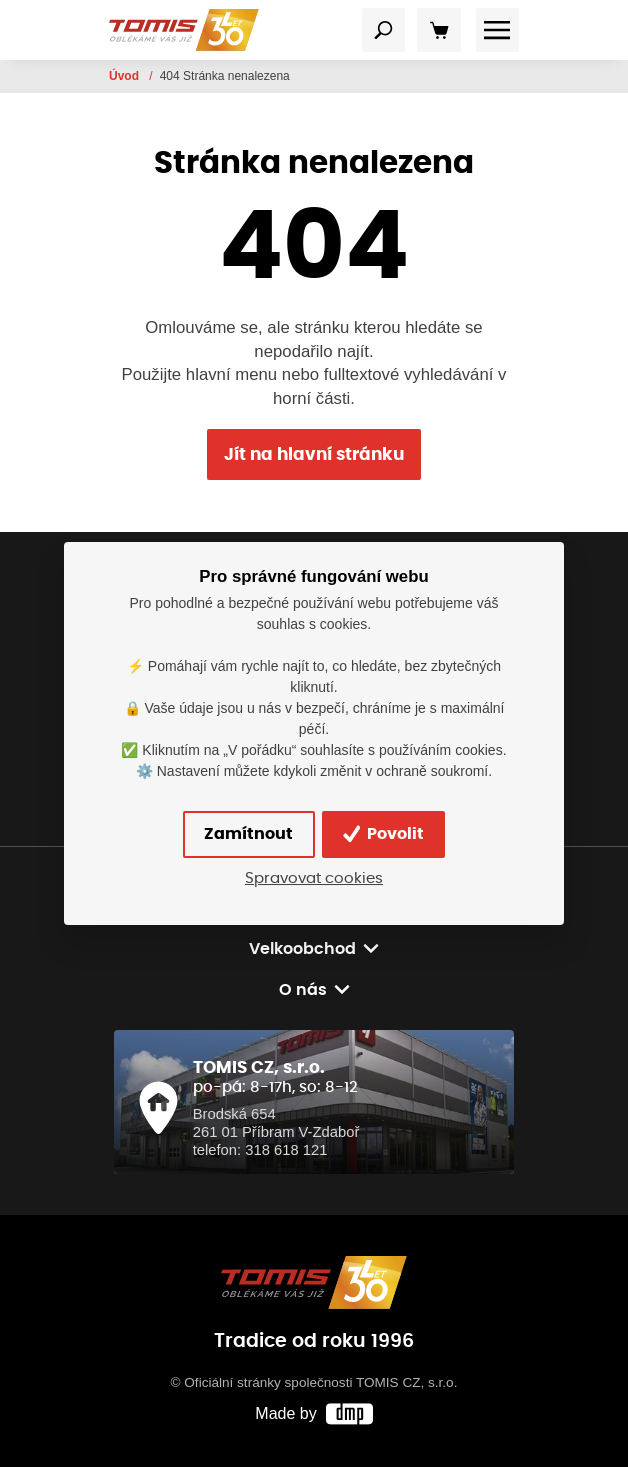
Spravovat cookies (314, 878)
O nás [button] (303, 990)
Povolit (383, 834)
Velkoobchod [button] (302, 949)
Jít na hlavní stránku (314, 454)
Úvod (125, 76)
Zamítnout (248, 834)
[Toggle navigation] (384, 30)
